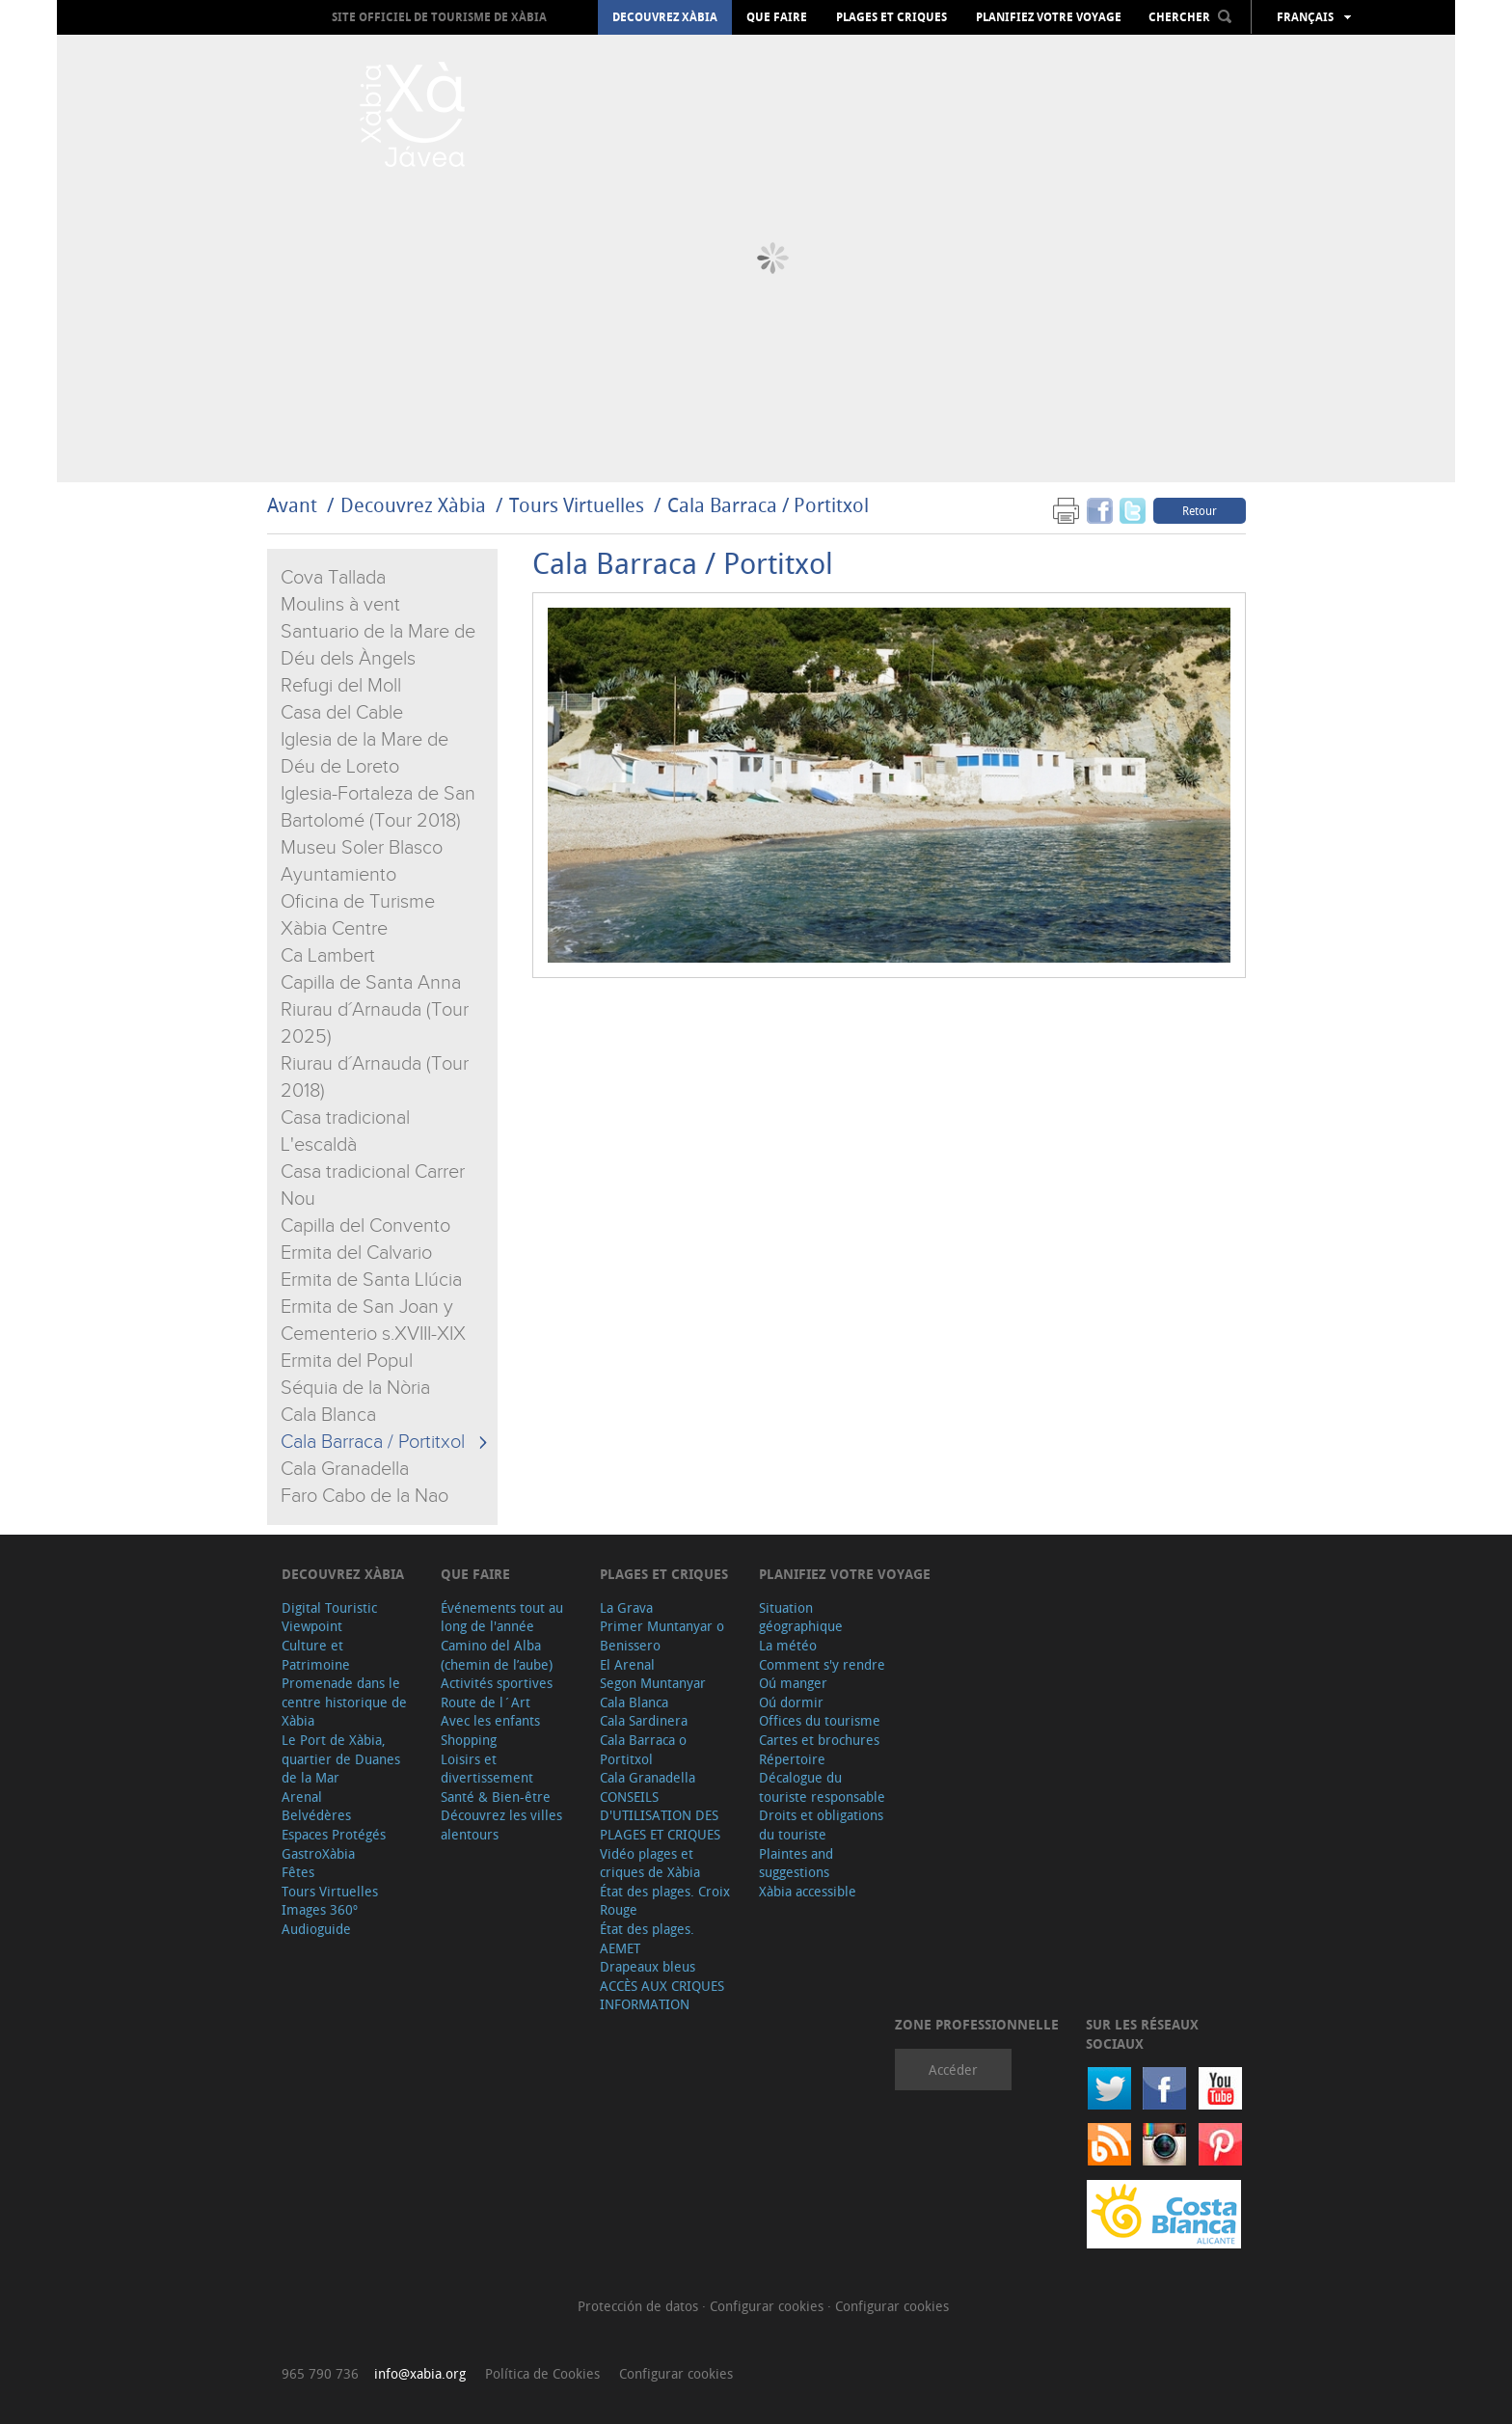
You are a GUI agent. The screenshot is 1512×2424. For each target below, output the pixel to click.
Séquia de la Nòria (355, 1388)
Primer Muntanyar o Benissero (662, 1635)
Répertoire (792, 1759)
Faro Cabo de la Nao (364, 1496)
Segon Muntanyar (653, 1683)
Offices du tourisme (819, 1720)
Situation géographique (801, 1617)
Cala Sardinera (644, 1720)
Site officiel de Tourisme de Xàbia (439, 17)
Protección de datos (640, 2306)
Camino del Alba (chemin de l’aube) (497, 1655)
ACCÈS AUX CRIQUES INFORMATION (662, 1995)
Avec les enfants (490, 1720)
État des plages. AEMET (647, 1938)
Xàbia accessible (807, 1891)
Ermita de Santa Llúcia (371, 1280)
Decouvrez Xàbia (664, 17)
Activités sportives (497, 1683)
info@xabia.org (420, 2373)
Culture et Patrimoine (316, 1655)
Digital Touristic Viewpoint (329, 1617)
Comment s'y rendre (822, 1664)
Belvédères (316, 1815)
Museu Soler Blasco (362, 847)
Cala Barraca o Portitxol (643, 1749)
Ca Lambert (328, 955)
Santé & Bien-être (496, 1796)
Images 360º (320, 1909)
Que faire (776, 17)
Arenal (302, 1796)
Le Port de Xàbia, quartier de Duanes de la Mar (341, 1758)
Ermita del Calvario (356, 1253)
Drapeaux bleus (647, 1966)
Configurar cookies (768, 2306)
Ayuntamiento (338, 874)
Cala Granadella (345, 1469)
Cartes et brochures (819, 1739)
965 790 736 (320, 2373)
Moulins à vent (340, 604)
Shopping (469, 1739)
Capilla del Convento (365, 1226)
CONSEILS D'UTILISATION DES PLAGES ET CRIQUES (660, 1815)
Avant (292, 505)
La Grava (626, 1607)
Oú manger (793, 1683)
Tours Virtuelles (576, 505)
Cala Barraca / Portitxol (768, 505)
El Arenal (627, 1664)
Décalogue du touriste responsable (822, 1787)
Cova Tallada (333, 577)
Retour (1199, 510)
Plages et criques (891, 17)
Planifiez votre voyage (1048, 17)
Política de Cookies (542, 2373)
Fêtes (298, 1872)
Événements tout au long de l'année (502, 1617)
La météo (788, 1645)
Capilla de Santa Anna (371, 982)
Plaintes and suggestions (796, 1863)
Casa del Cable (342, 712)
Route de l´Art (485, 1702)
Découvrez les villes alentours (501, 1824)
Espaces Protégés (334, 1834)
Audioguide (316, 1929)
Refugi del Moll (341, 685)
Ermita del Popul (347, 1361)
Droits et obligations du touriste (821, 1824)
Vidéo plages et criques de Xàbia (650, 1863)
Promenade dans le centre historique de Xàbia (344, 1701)
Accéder (953, 2069)
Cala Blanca (328, 1415)
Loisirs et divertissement (487, 1768)
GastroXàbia (318, 1853)
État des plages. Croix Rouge (665, 1901)
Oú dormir (791, 1702)
